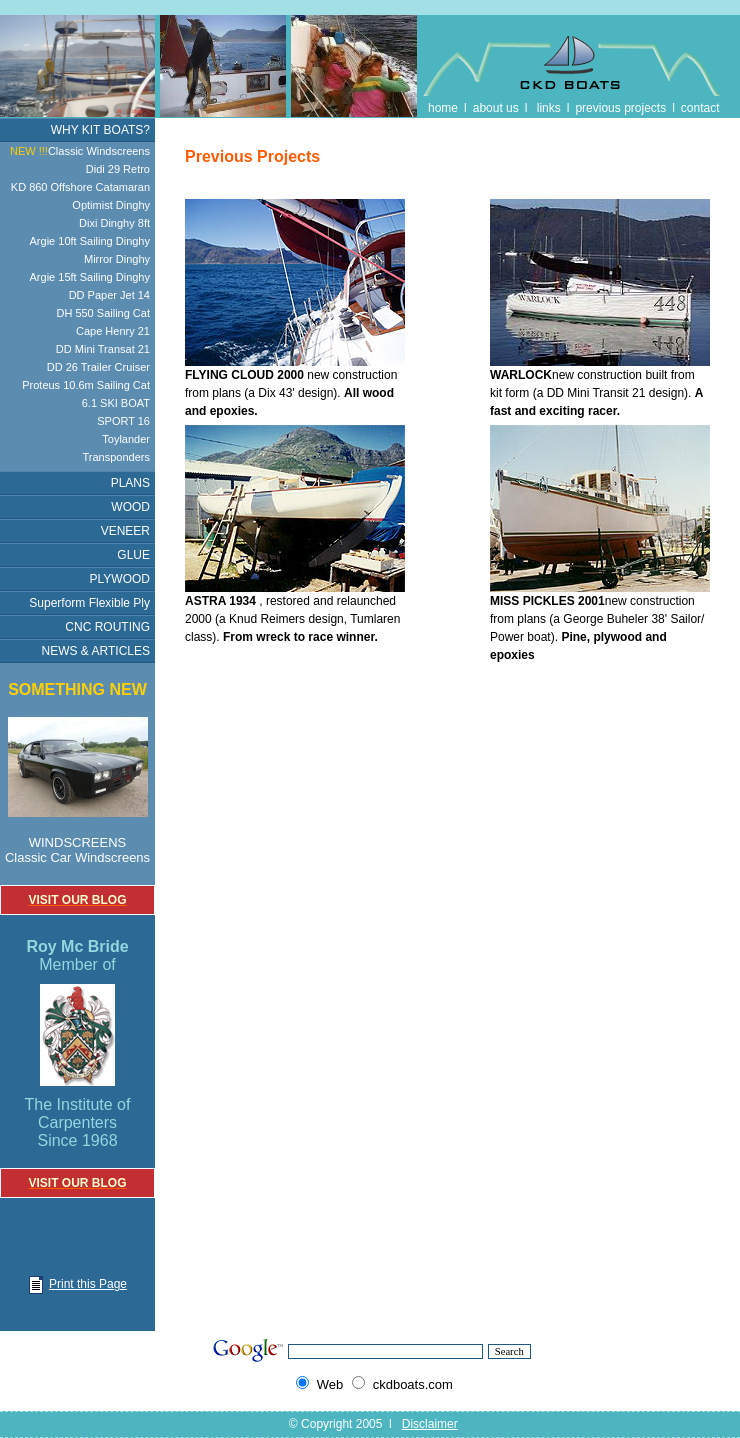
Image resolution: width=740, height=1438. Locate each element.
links (549, 108)
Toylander (126, 439)
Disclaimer (430, 1424)
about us (496, 108)
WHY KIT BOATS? (100, 130)
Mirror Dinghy (117, 259)
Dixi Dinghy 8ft (114, 223)
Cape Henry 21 (113, 331)
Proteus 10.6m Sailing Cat (86, 385)
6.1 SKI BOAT (116, 403)
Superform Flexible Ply (89, 603)
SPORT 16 (123, 421)
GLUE (133, 555)
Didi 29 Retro (118, 169)
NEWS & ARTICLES (96, 651)
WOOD (130, 507)
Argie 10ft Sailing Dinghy (90, 241)
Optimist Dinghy (111, 205)
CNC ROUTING (107, 627)
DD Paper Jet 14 (109, 295)
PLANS (130, 483)
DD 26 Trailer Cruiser (98, 367)
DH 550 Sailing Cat (103, 313)
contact (700, 108)
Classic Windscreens (80, 151)
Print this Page (77, 1284)
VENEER (125, 531)
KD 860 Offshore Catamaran (80, 187)
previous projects (620, 108)
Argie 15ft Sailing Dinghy (90, 277)
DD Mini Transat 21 (103, 349)
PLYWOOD (120, 579)
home (443, 108)
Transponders (116, 457)
